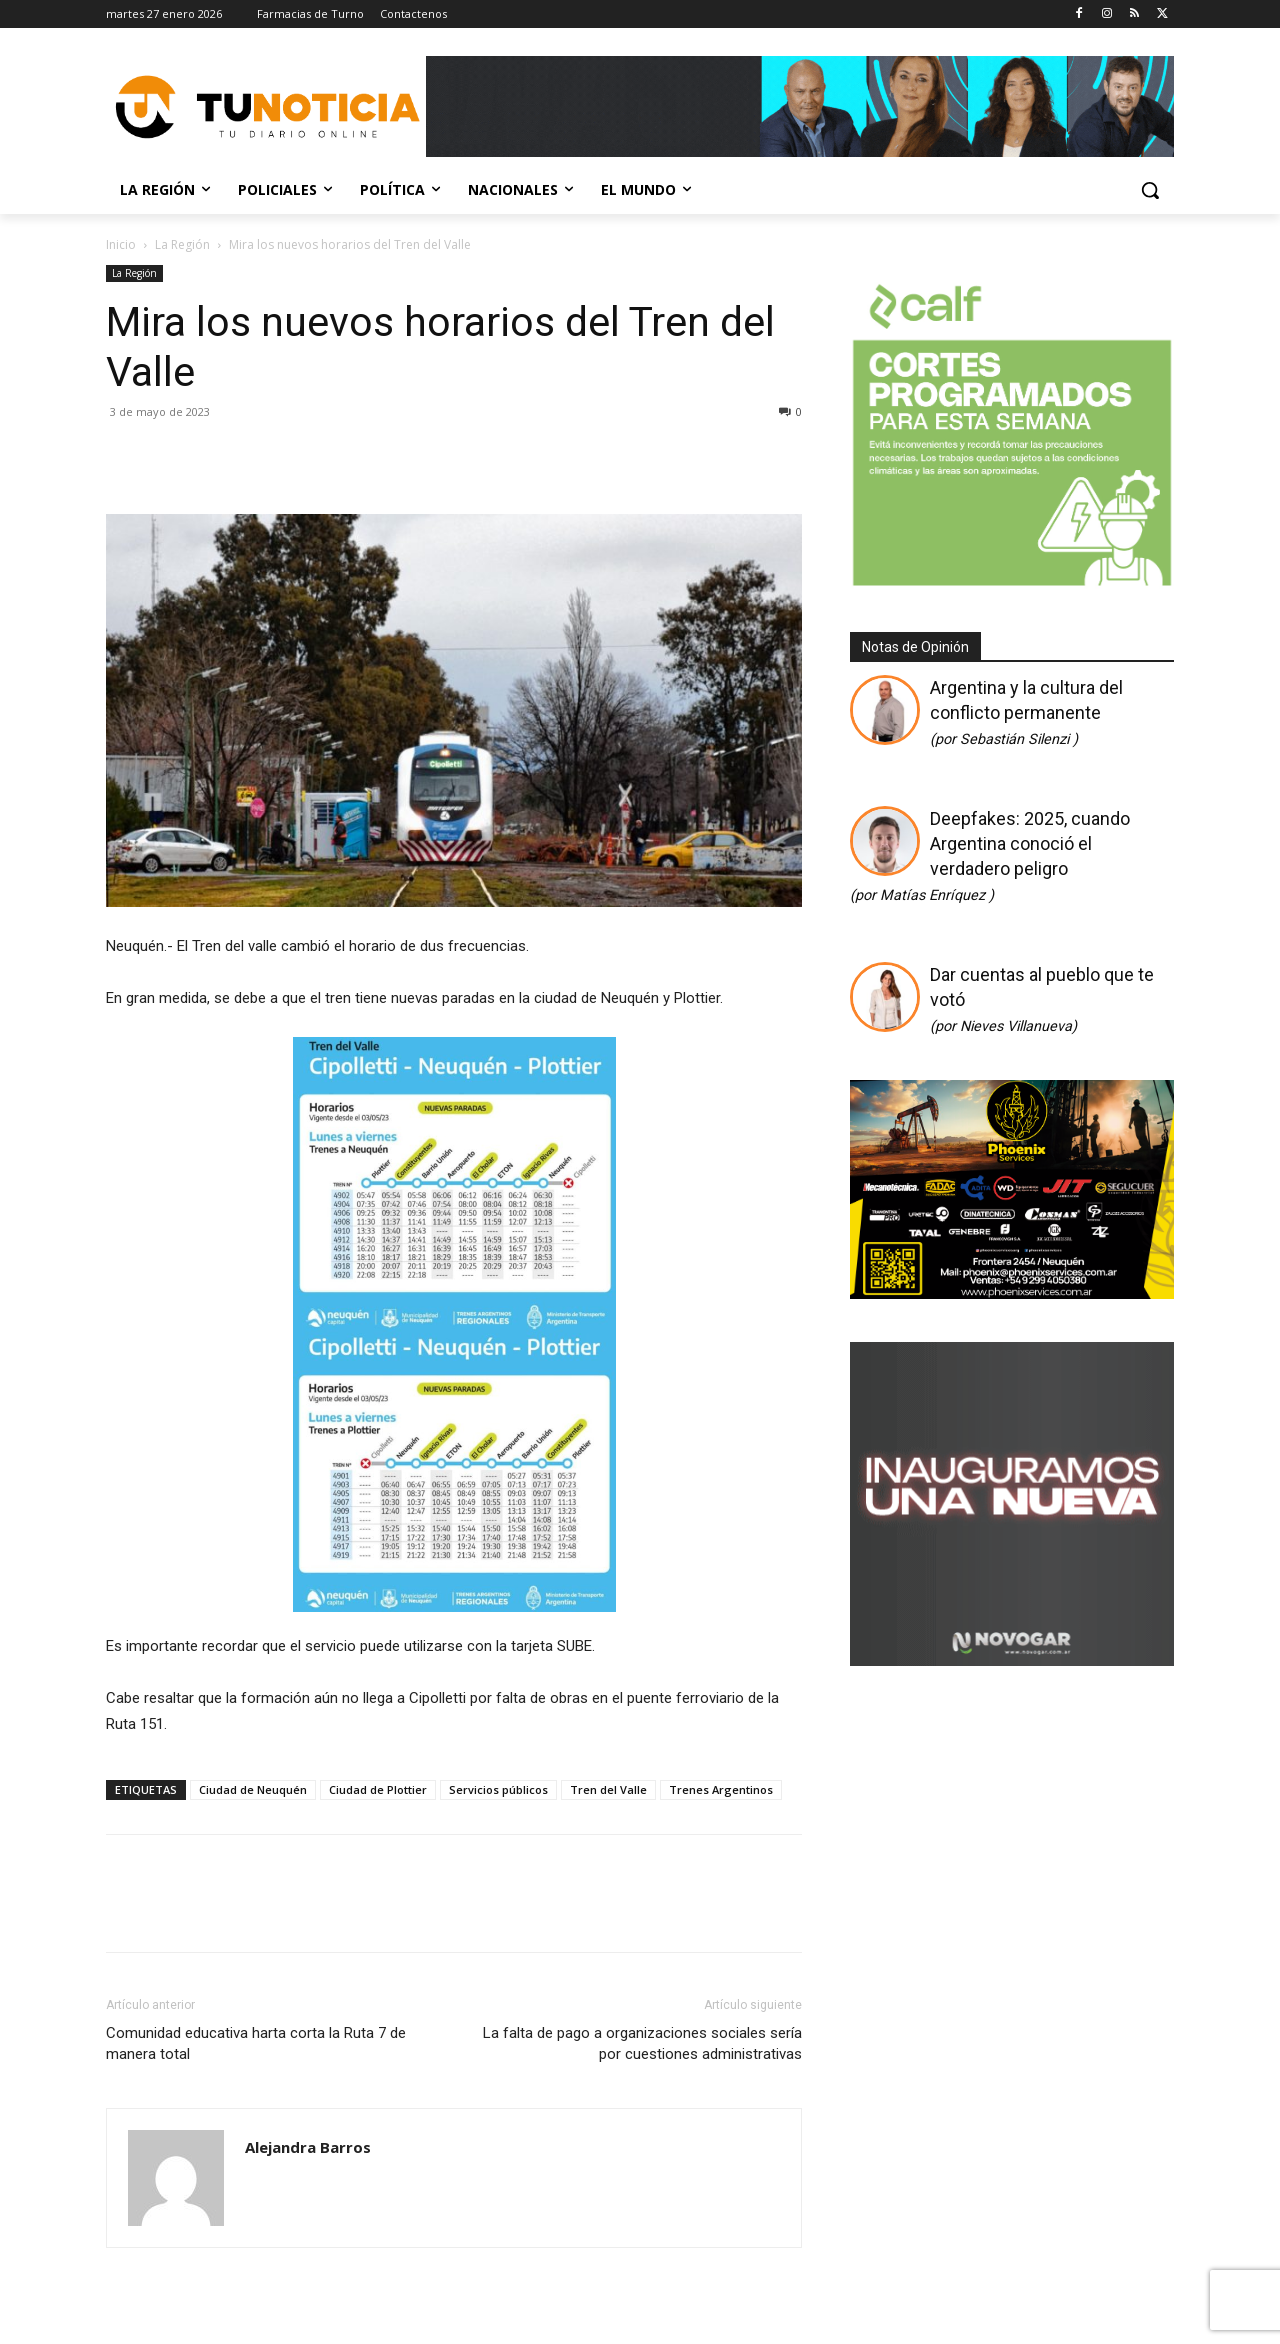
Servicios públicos (498, 1789)
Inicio (121, 244)
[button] (1150, 190)
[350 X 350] (1012, 583)
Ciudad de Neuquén (253, 1789)
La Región (182, 244)
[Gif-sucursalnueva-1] (1012, 1659)
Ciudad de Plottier (378, 1789)
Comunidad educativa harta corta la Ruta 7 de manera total (256, 2043)
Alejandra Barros (308, 2147)
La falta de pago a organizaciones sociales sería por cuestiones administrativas (642, 2043)
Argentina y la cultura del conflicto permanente (1026, 712)
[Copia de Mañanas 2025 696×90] (800, 106)
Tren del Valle (608, 1789)
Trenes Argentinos (721, 1789)
